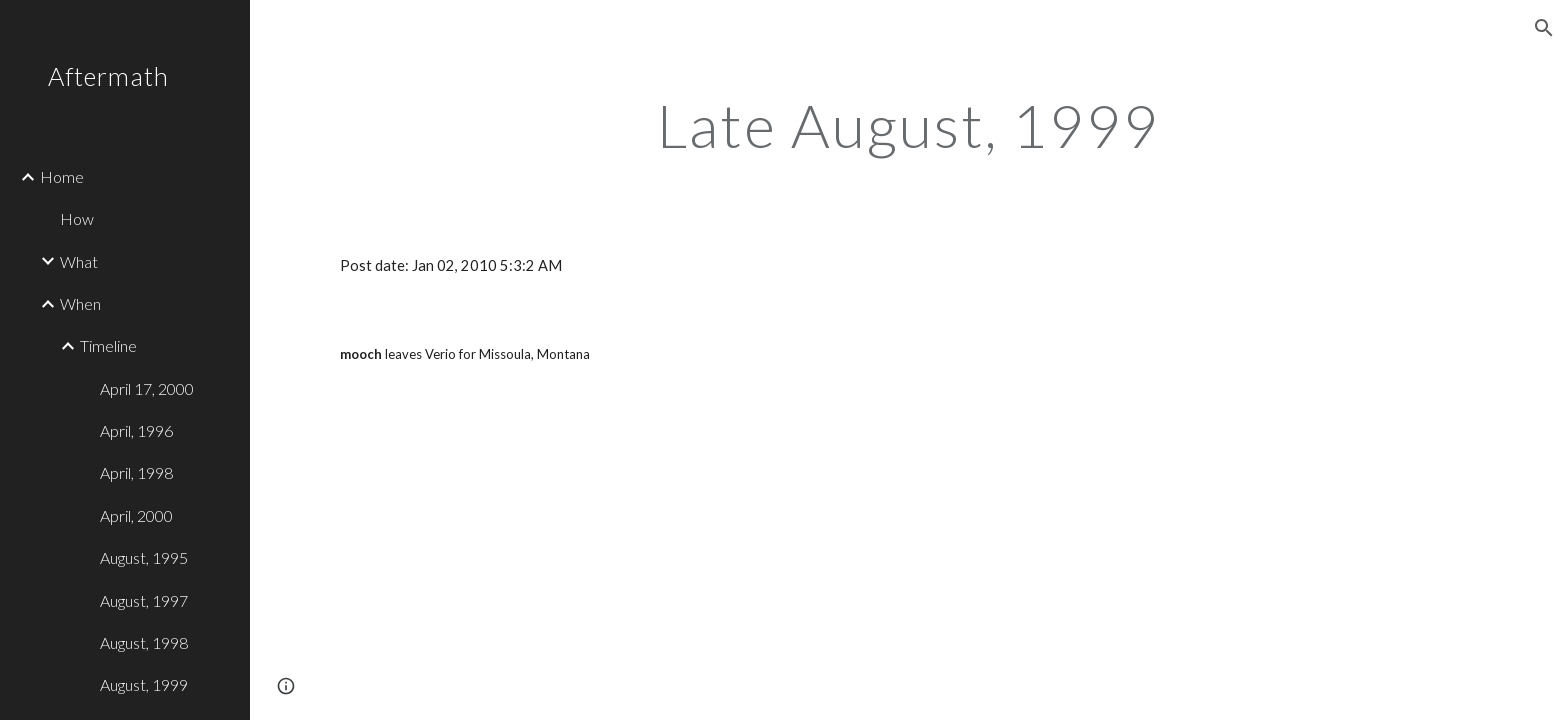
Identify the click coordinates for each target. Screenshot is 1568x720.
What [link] (79, 261)
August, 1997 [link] (144, 600)
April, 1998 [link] (136, 472)
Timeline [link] (108, 345)
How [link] (77, 218)
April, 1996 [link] (136, 430)
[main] (909, 125)
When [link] (80, 303)
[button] (1544, 28)
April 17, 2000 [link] (147, 388)
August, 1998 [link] (144, 642)
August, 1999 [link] (144, 684)
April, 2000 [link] (136, 515)
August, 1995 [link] (144, 557)
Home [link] (62, 176)
